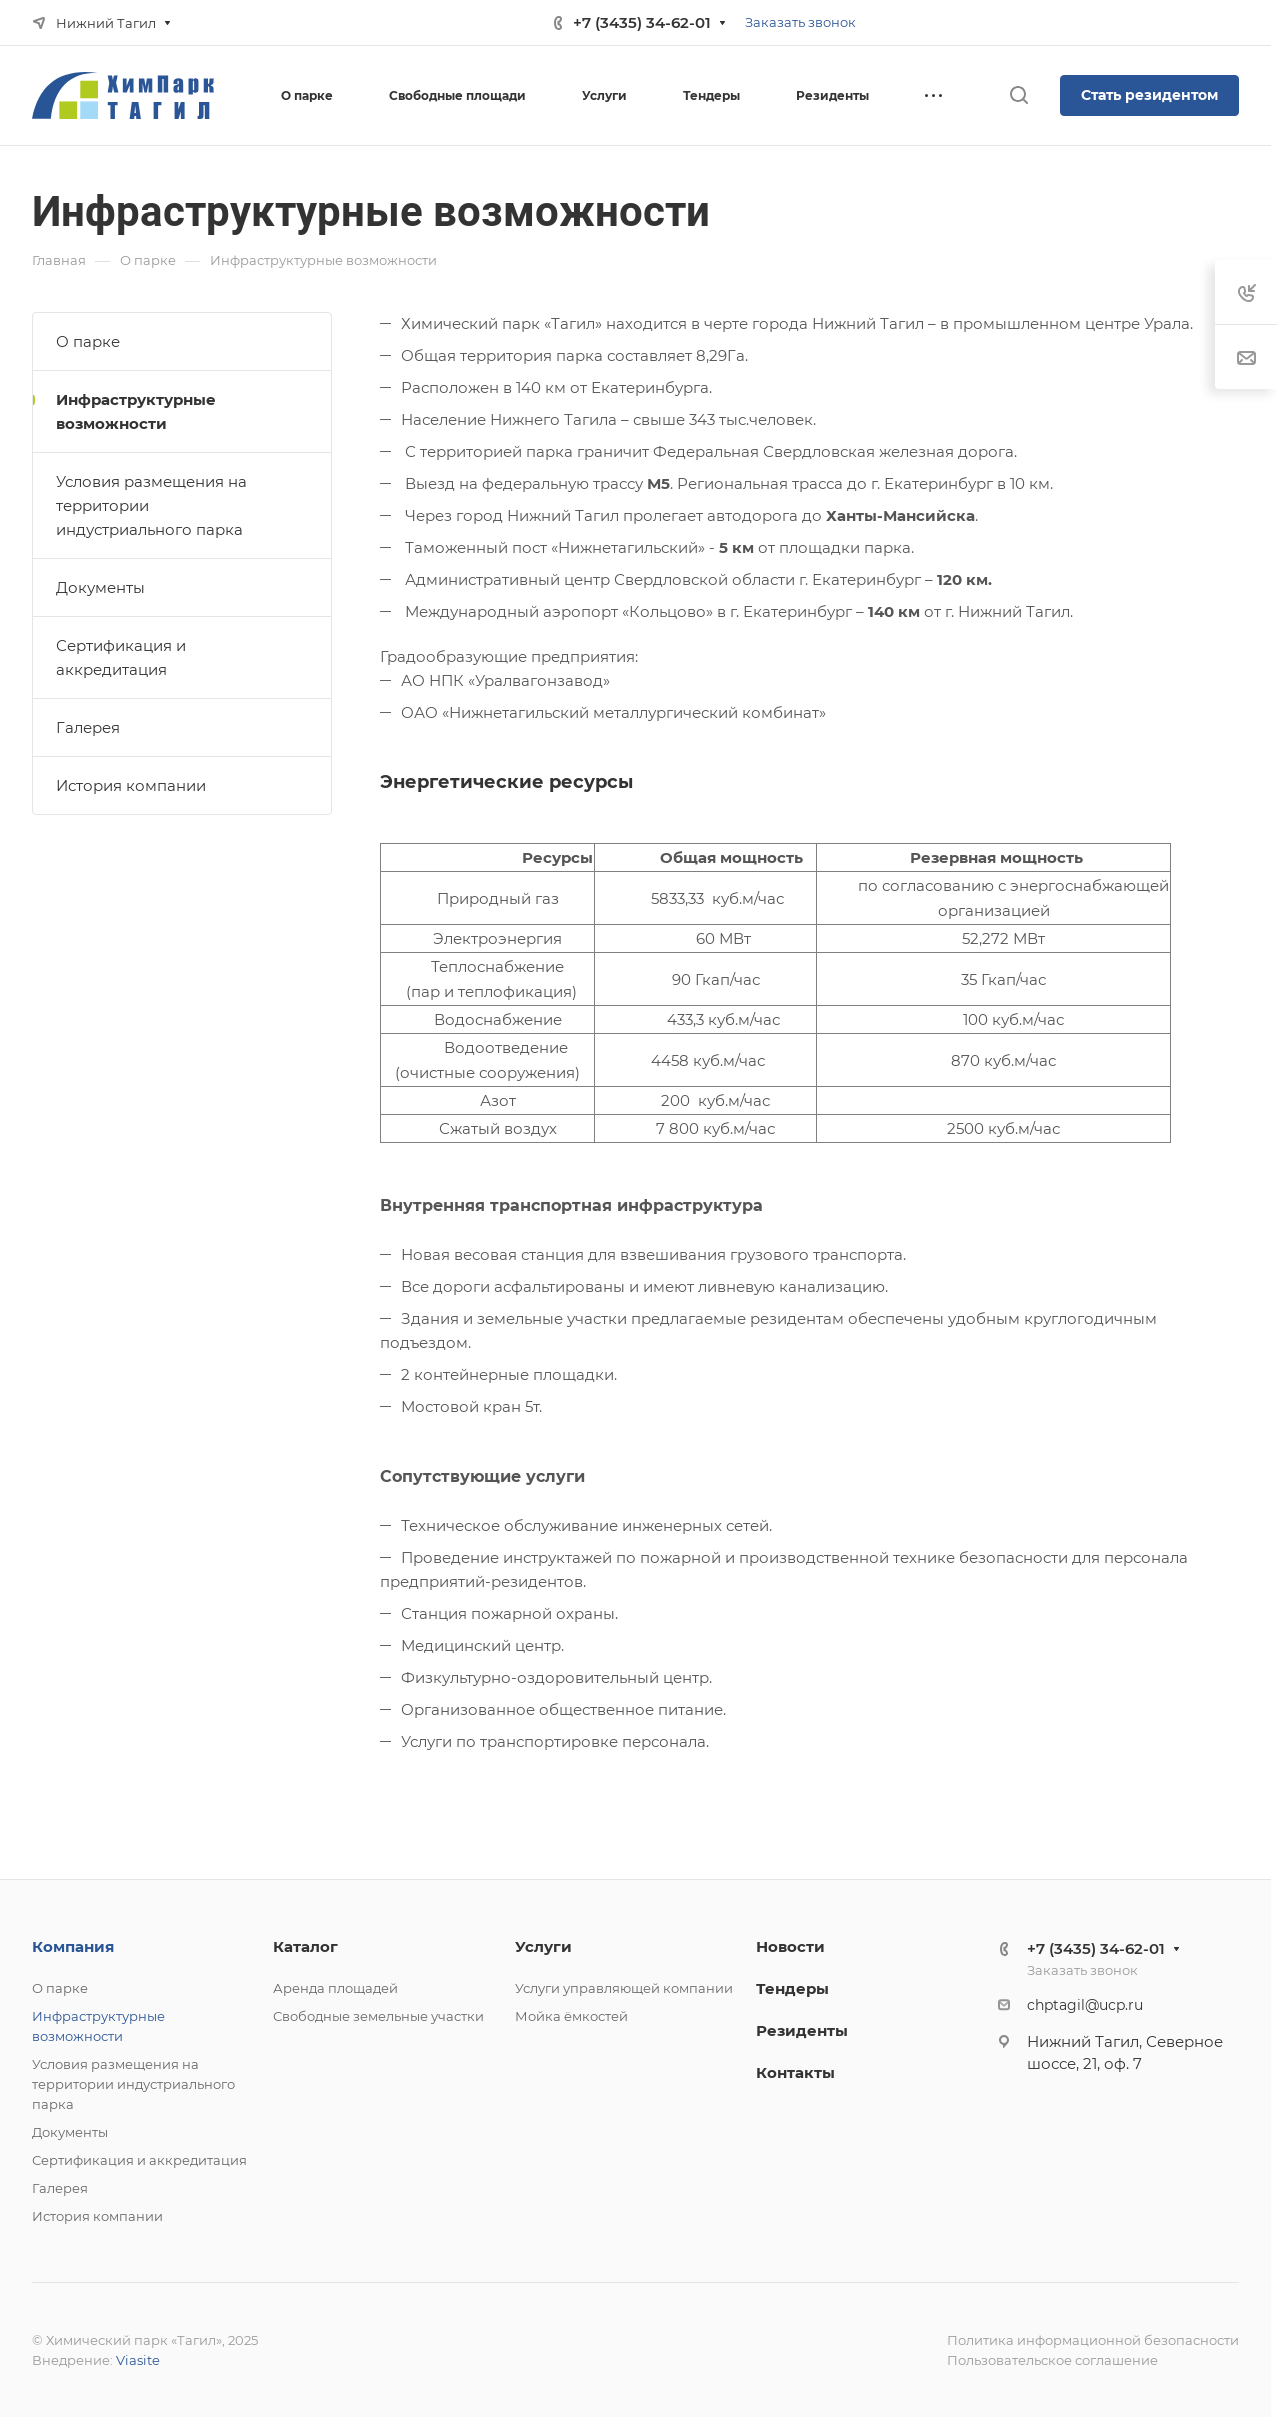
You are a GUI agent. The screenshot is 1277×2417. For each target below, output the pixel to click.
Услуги (543, 1946)
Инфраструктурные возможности (136, 411)
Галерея (88, 727)
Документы (100, 587)
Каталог (305, 1946)
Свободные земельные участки (378, 2016)
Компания (73, 1946)
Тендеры (792, 1988)
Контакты (795, 2072)
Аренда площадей (335, 1988)
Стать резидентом (1149, 95)
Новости (790, 1946)
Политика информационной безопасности (1093, 2340)
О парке (88, 341)
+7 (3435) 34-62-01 (642, 22)
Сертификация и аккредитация (121, 657)
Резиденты (802, 2030)
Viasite (138, 2360)
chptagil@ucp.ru (1085, 2005)
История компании (131, 785)
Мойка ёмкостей (571, 2016)
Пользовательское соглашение (1052, 2360)
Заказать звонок (800, 22)
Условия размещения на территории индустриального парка (151, 505)
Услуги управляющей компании (624, 1988)
